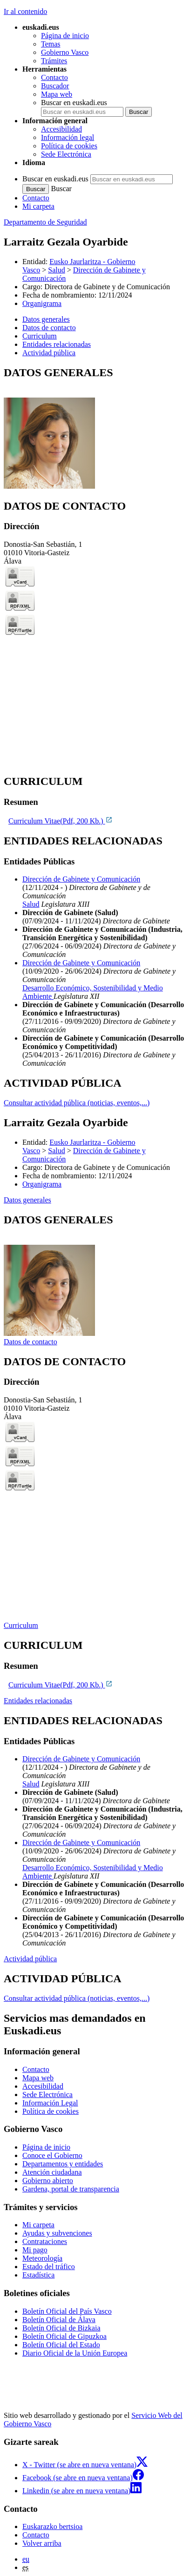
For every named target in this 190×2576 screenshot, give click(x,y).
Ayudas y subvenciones (57, 2233)
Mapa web (56, 94)
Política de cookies (69, 146)
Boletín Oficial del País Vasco (67, 2311)
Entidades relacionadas (38, 1701)
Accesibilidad (61, 129)
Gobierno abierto (47, 2180)
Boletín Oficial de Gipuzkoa (64, 2336)
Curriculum (21, 1625)
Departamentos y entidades (62, 2164)
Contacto (54, 77)
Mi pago (35, 2250)
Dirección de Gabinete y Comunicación (81, 879)
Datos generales (27, 1200)
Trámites (54, 61)
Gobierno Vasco (64, 52)
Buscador (55, 86)
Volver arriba (41, 2543)
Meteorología (42, 2258)
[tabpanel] (95, 428)
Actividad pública (30, 1959)
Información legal (67, 137)
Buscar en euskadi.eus (74, 102)
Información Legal (50, 2103)
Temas (51, 44)
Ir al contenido (25, 11)
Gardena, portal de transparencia (70, 2189)
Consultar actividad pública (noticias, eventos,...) (76, 1103)
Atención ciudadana (52, 2172)
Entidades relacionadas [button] (56, 344)
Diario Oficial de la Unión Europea (74, 2353)
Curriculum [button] (39, 336)
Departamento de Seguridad (45, 222)
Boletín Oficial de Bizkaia (61, 2328)
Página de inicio (65, 36)
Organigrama (41, 303)
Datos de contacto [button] (49, 328)
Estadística (38, 2275)
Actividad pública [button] (48, 353)
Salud (56, 270)
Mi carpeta (38, 206)
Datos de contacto (30, 1342)
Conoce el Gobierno (52, 2155)
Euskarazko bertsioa (52, 2526)
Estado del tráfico (48, 2267)
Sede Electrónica (66, 154)
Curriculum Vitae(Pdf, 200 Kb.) (60, 821)
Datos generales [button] (46, 319)
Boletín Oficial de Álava (58, 2320)
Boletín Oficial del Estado (61, 2345)
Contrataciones (44, 2241)
